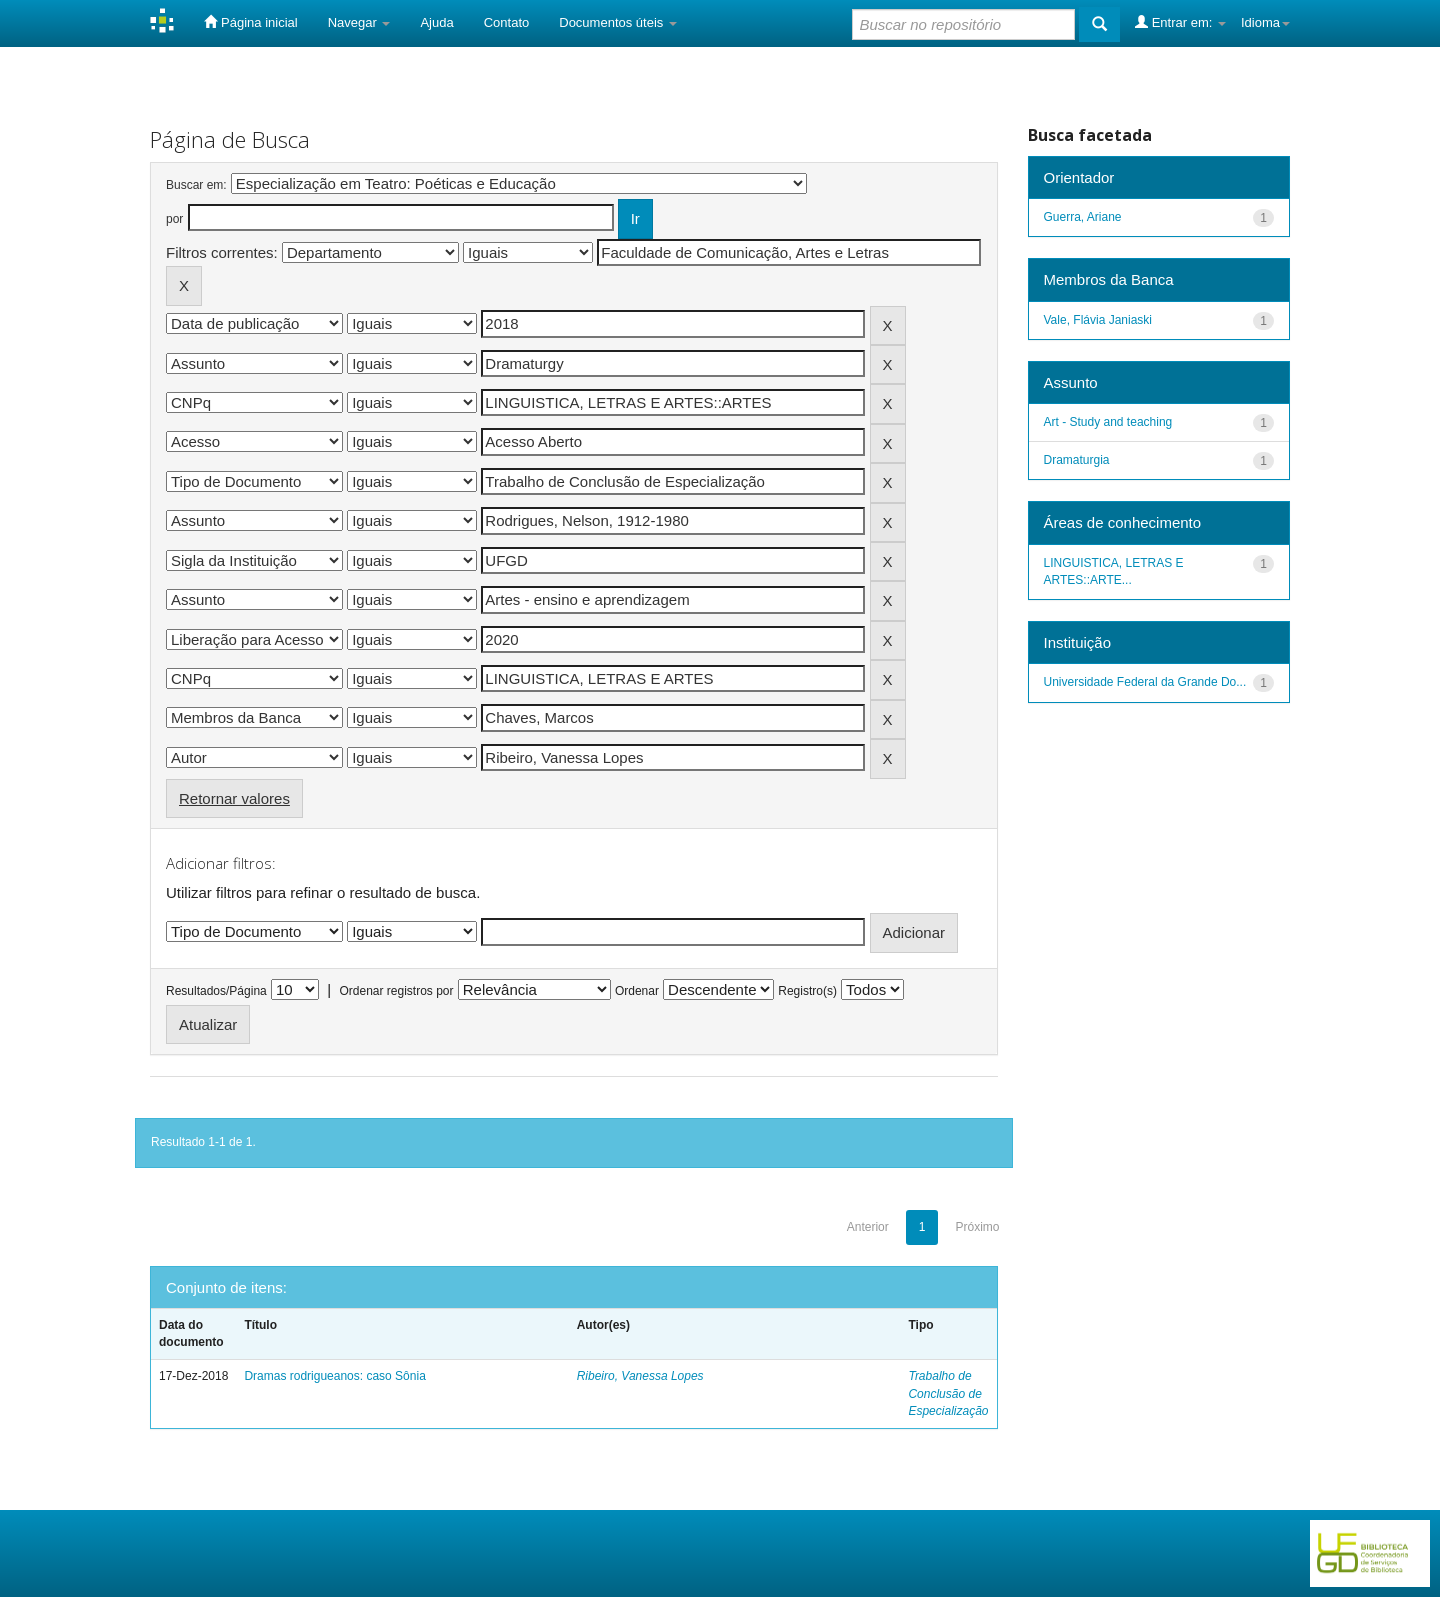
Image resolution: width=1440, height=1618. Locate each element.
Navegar (359, 22)
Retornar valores (234, 798)
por (174, 219)
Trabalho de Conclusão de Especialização (948, 1393)
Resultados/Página (216, 991)
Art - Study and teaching (1108, 422)
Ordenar (637, 991)
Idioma (1265, 22)
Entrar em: (1180, 22)
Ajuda (436, 22)
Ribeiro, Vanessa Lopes (640, 1376)
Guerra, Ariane (1083, 217)
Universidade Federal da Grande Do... (1145, 682)
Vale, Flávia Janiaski (1098, 320)
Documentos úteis (618, 22)
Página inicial (250, 22)
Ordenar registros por (396, 991)
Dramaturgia (1077, 460)
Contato (507, 22)
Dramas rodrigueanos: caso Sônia (334, 1376)
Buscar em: (196, 185)
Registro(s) (807, 991)
